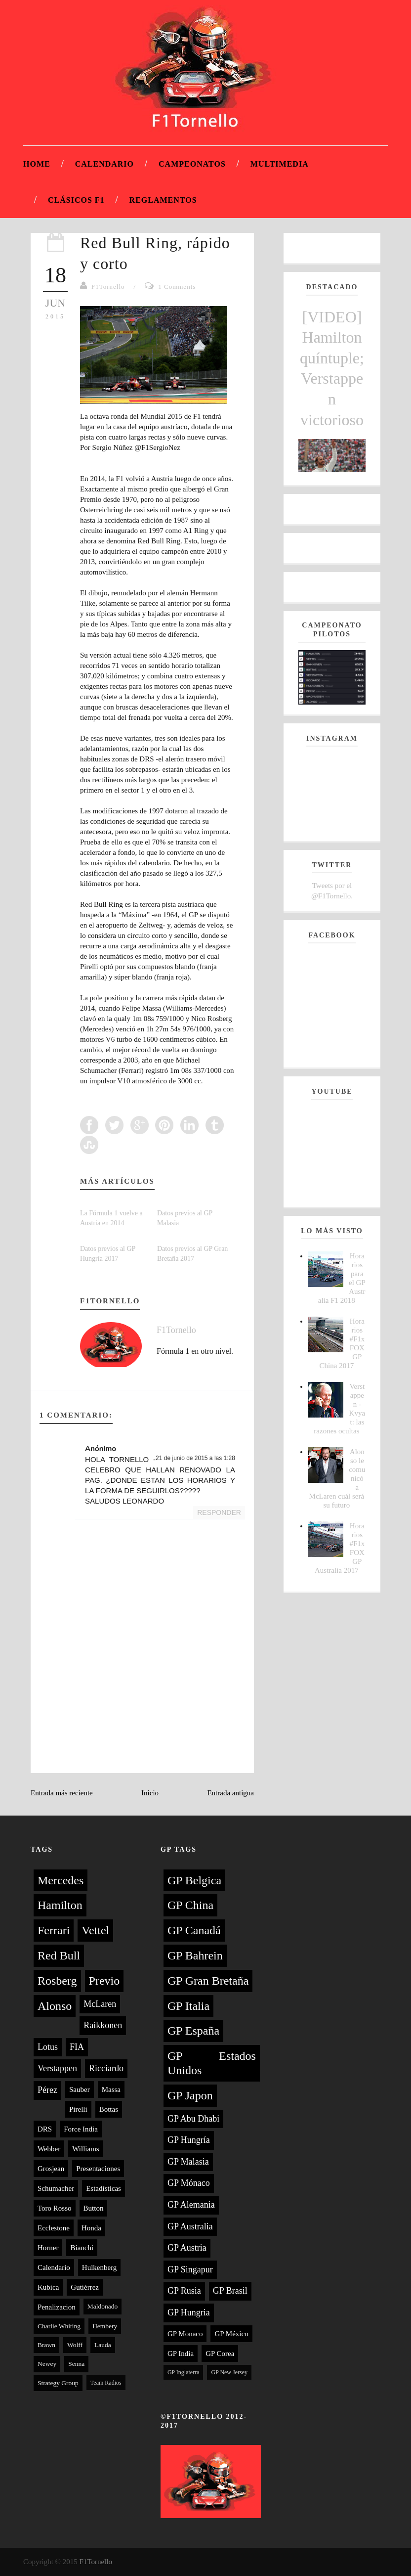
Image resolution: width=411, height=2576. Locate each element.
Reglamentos (163, 200)
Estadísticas (103, 2188)
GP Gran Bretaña (207, 1980)
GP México (231, 2334)
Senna (76, 2363)
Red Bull (59, 1955)
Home (36, 164)
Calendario (104, 164)
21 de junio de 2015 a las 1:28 (195, 1458)
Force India (81, 2129)
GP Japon (190, 2095)
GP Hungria (188, 2312)
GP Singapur (190, 2269)
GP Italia (188, 2005)
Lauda (102, 2345)
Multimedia (279, 164)
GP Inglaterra (183, 2372)
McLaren (99, 2004)
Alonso (55, 2005)
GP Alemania (191, 2205)
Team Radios (106, 2382)
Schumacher (56, 2188)
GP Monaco (185, 2334)
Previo (104, 1980)
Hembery (104, 2326)
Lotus (48, 2047)
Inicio (150, 1793)
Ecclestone (54, 2228)
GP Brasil (230, 2291)
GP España (193, 2030)
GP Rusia (184, 2291)
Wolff (74, 2345)
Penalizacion (57, 2307)
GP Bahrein (195, 1955)
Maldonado (102, 2306)
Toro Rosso (55, 2208)
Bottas (108, 2109)
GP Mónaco (188, 2183)
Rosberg (57, 1980)
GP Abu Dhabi (193, 2119)
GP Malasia (188, 2162)
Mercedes (60, 1880)
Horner (48, 2248)
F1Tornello (108, 286)
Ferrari (54, 1930)
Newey (47, 2363)
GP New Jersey (229, 2372)
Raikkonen (102, 2025)
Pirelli (78, 2109)
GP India (180, 2353)
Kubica (48, 2287)
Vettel (95, 1930)
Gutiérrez (85, 2287)
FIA (77, 2047)
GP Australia (190, 2226)
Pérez (47, 2090)
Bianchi (81, 2248)
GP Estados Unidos (211, 2063)
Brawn (46, 2345)
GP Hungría (188, 2140)
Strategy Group (58, 2383)
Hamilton (60, 1905)
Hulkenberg (99, 2267)
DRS (45, 2129)
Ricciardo (106, 2068)
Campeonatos (192, 164)
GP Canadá (194, 1930)
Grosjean (51, 2169)
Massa (111, 2089)
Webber (49, 2149)
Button (93, 2208)
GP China (190, 1905)
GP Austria (186, 2248)
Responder (219, 1512)
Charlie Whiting (59, 2326)
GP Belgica (194, 1880)
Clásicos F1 (76, 200)
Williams (85, 2149)
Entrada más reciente (62, 1793)
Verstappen (57, 2068)
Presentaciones (98, 2169)
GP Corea (220, 2353)
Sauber (79, 2089)
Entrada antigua (230, 1793)
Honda (91, 2228)
